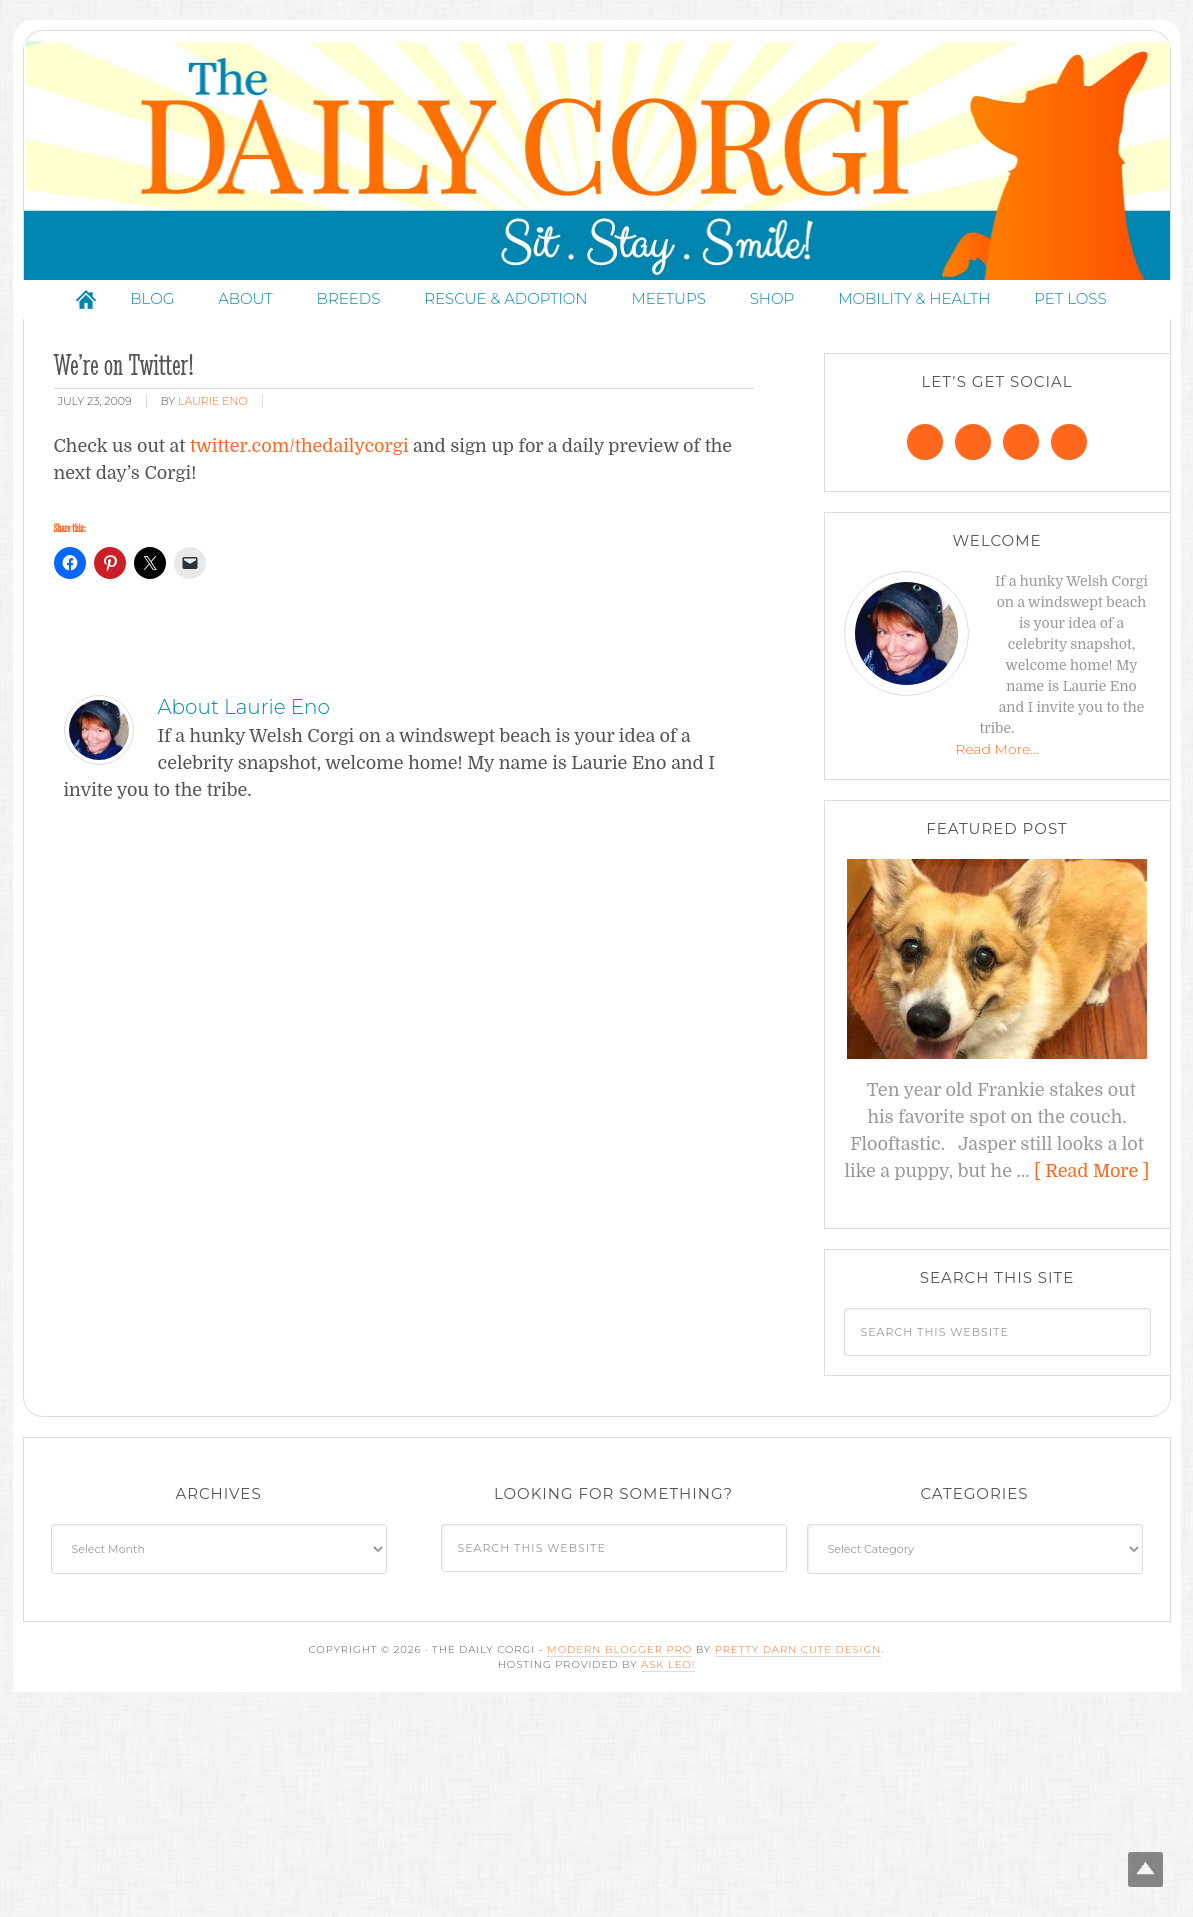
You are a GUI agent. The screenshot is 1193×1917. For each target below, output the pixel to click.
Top (1145, 1869)
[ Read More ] (1091, 1171)
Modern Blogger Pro (619, 1649)
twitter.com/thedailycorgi (299, 446)
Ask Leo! (668, 1664)
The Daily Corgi (597, 160)
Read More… (997, 749)
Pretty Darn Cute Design (798, 1649)
